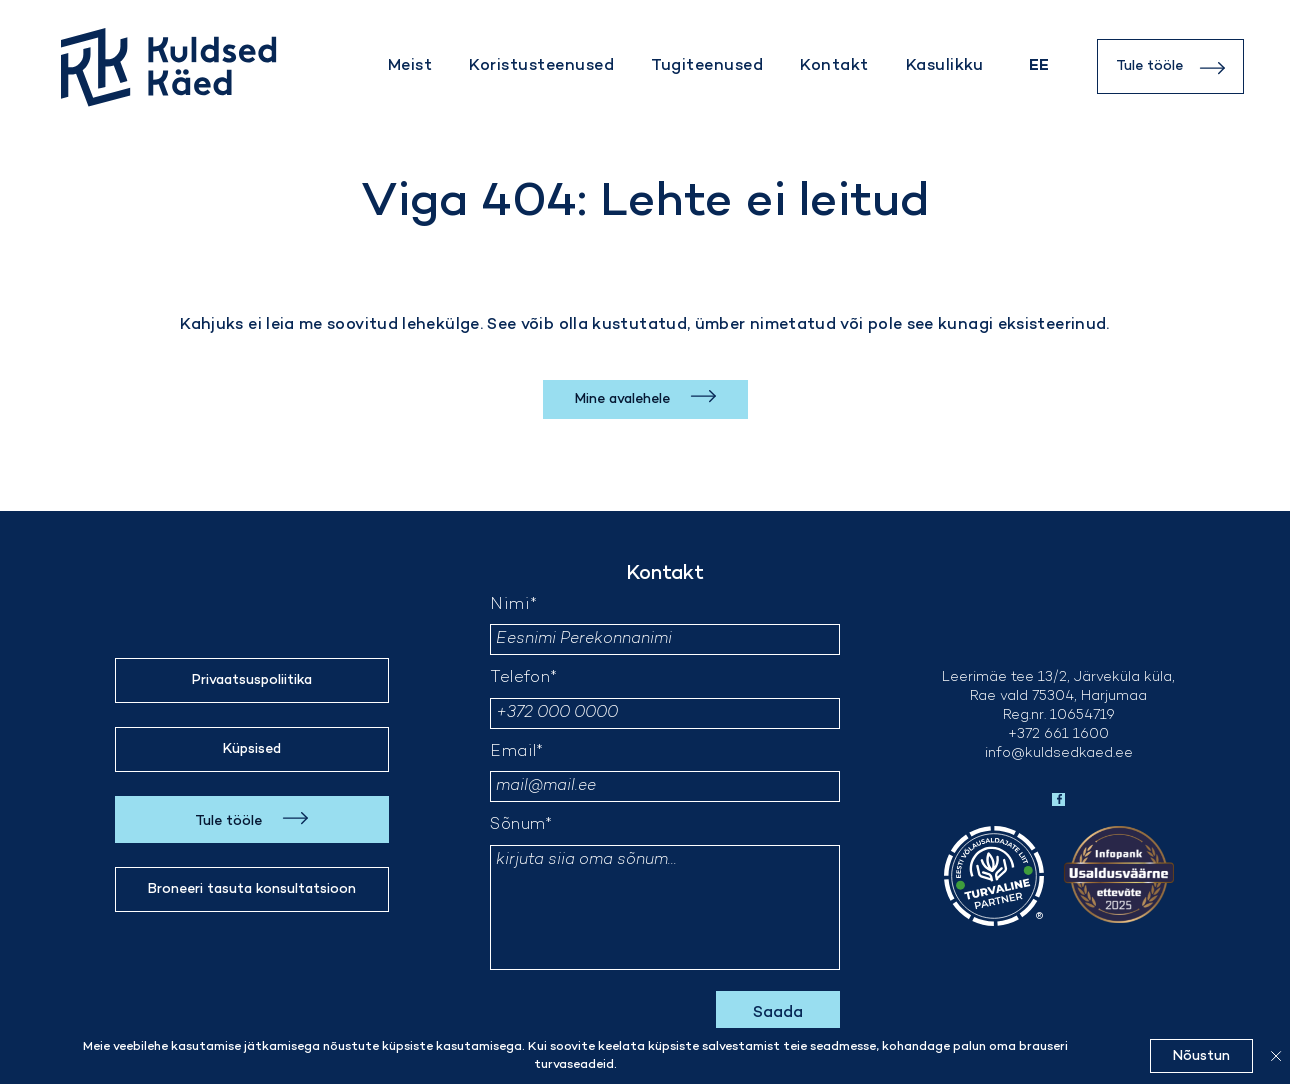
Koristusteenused (541, 66)
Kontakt (834, 66)
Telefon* (523, 678)
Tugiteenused (707, 66)
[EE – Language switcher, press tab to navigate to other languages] (1039, 66)
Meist (410, 66)
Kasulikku (945, 66)
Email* (516, 752)
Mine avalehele (624, 399)
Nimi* (513, 605)
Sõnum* (521, 825)
